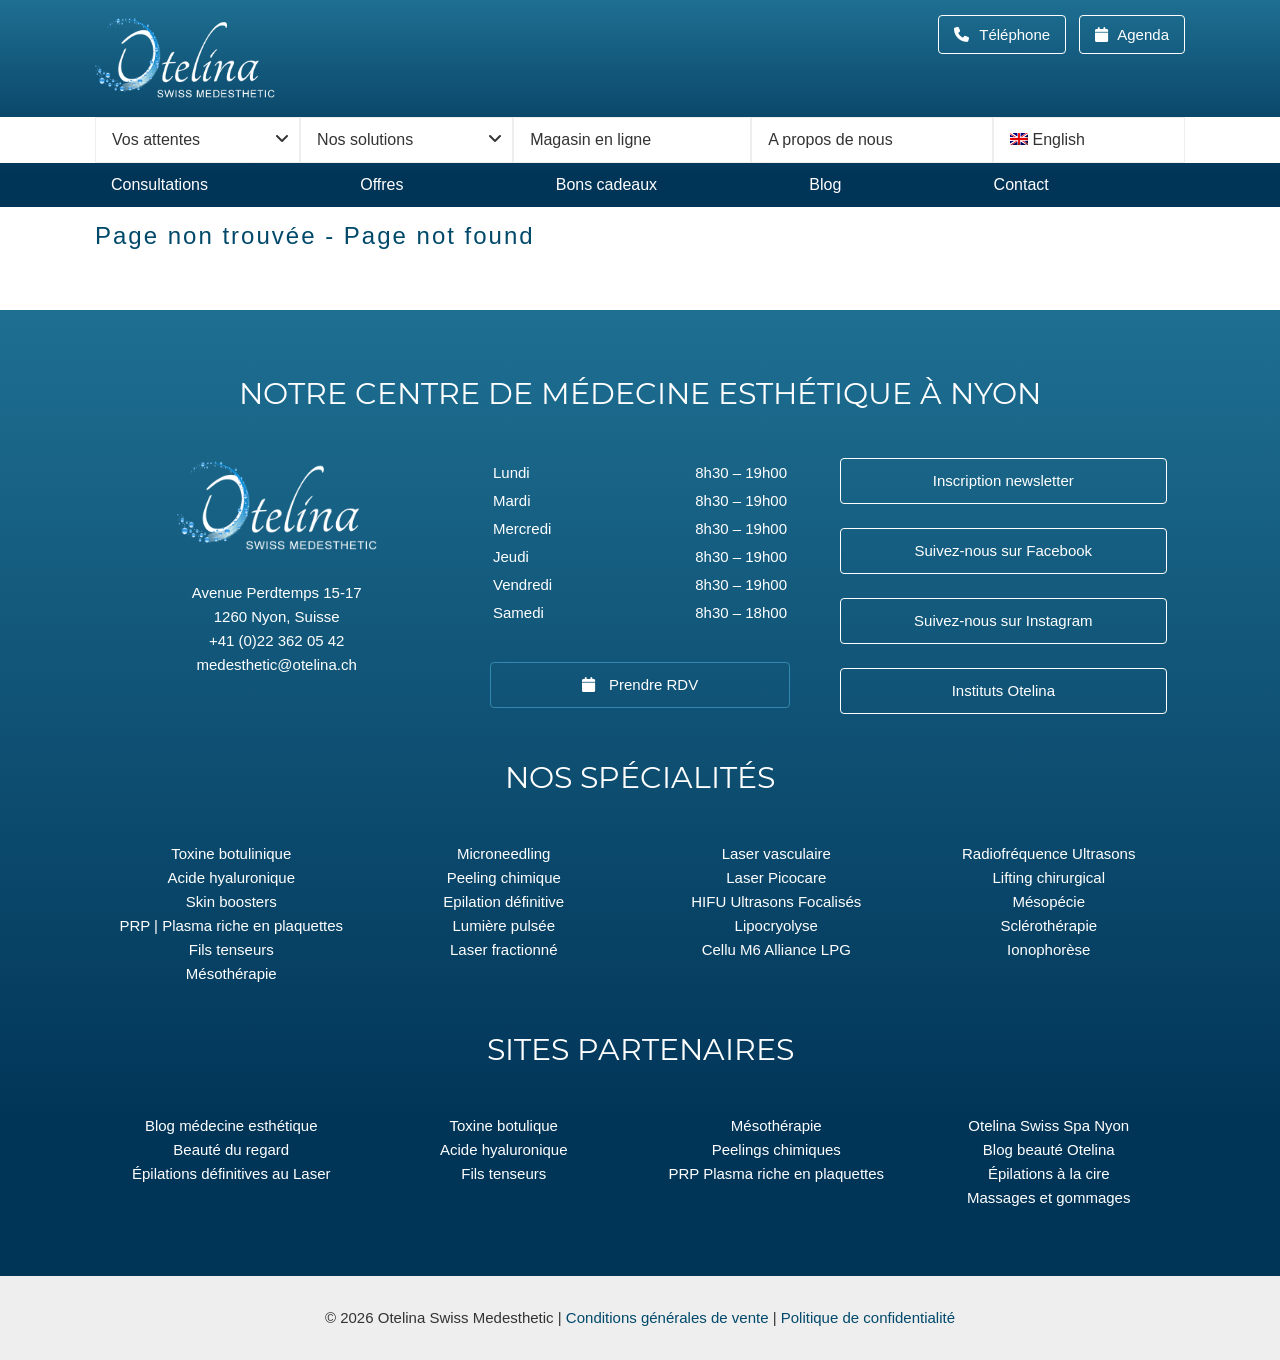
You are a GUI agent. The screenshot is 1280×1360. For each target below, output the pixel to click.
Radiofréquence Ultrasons (1048, 853)
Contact (1021, 184)
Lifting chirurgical (1048, 877)
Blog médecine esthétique (231, 1125)
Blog (825, 184)
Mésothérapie (231, 973)
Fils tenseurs (231, 949)
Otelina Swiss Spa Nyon (1048, 1125)
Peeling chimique (504, 877)
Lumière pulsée (503, 925)
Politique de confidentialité (868, 1317)
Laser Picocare (776, 877)
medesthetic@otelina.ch (277, 664)
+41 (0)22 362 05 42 (277, 640)
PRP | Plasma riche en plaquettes (231, 925)
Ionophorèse (1048, 949)
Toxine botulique (504, 1125)
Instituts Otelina (1003, 690)
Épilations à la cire (1049, 1173)
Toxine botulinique (231, 853)
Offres (381, 184)
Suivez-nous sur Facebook (1004, 550)
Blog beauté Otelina (1049, 1149)
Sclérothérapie (1048, 925)
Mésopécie (1048, 901)
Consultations (159, 184)
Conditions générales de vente (667, 1317)
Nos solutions (365, 139)
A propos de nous (830, 139)
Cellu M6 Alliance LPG (776, 949)
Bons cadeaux (606, 184)
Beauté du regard (231, 1149)
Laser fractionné (504, 949)
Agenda (1141, 34)
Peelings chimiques (776, 1149)
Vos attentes (156, 139)
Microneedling (503, 853)
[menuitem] (1089, 140)
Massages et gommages (1048, 1197)
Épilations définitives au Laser (231, 1173)
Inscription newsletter (1003, 480)
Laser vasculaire (776, 853)
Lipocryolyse (776, 925)
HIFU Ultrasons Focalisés (776, 901)
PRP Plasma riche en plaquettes (776, 1173)
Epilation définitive (503, 901)
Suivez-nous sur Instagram (1003, 620)
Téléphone (1020, 34)
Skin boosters (231, 901)
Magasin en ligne (590, 139)
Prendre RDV (651, 684)
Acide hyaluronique (231, 877)
